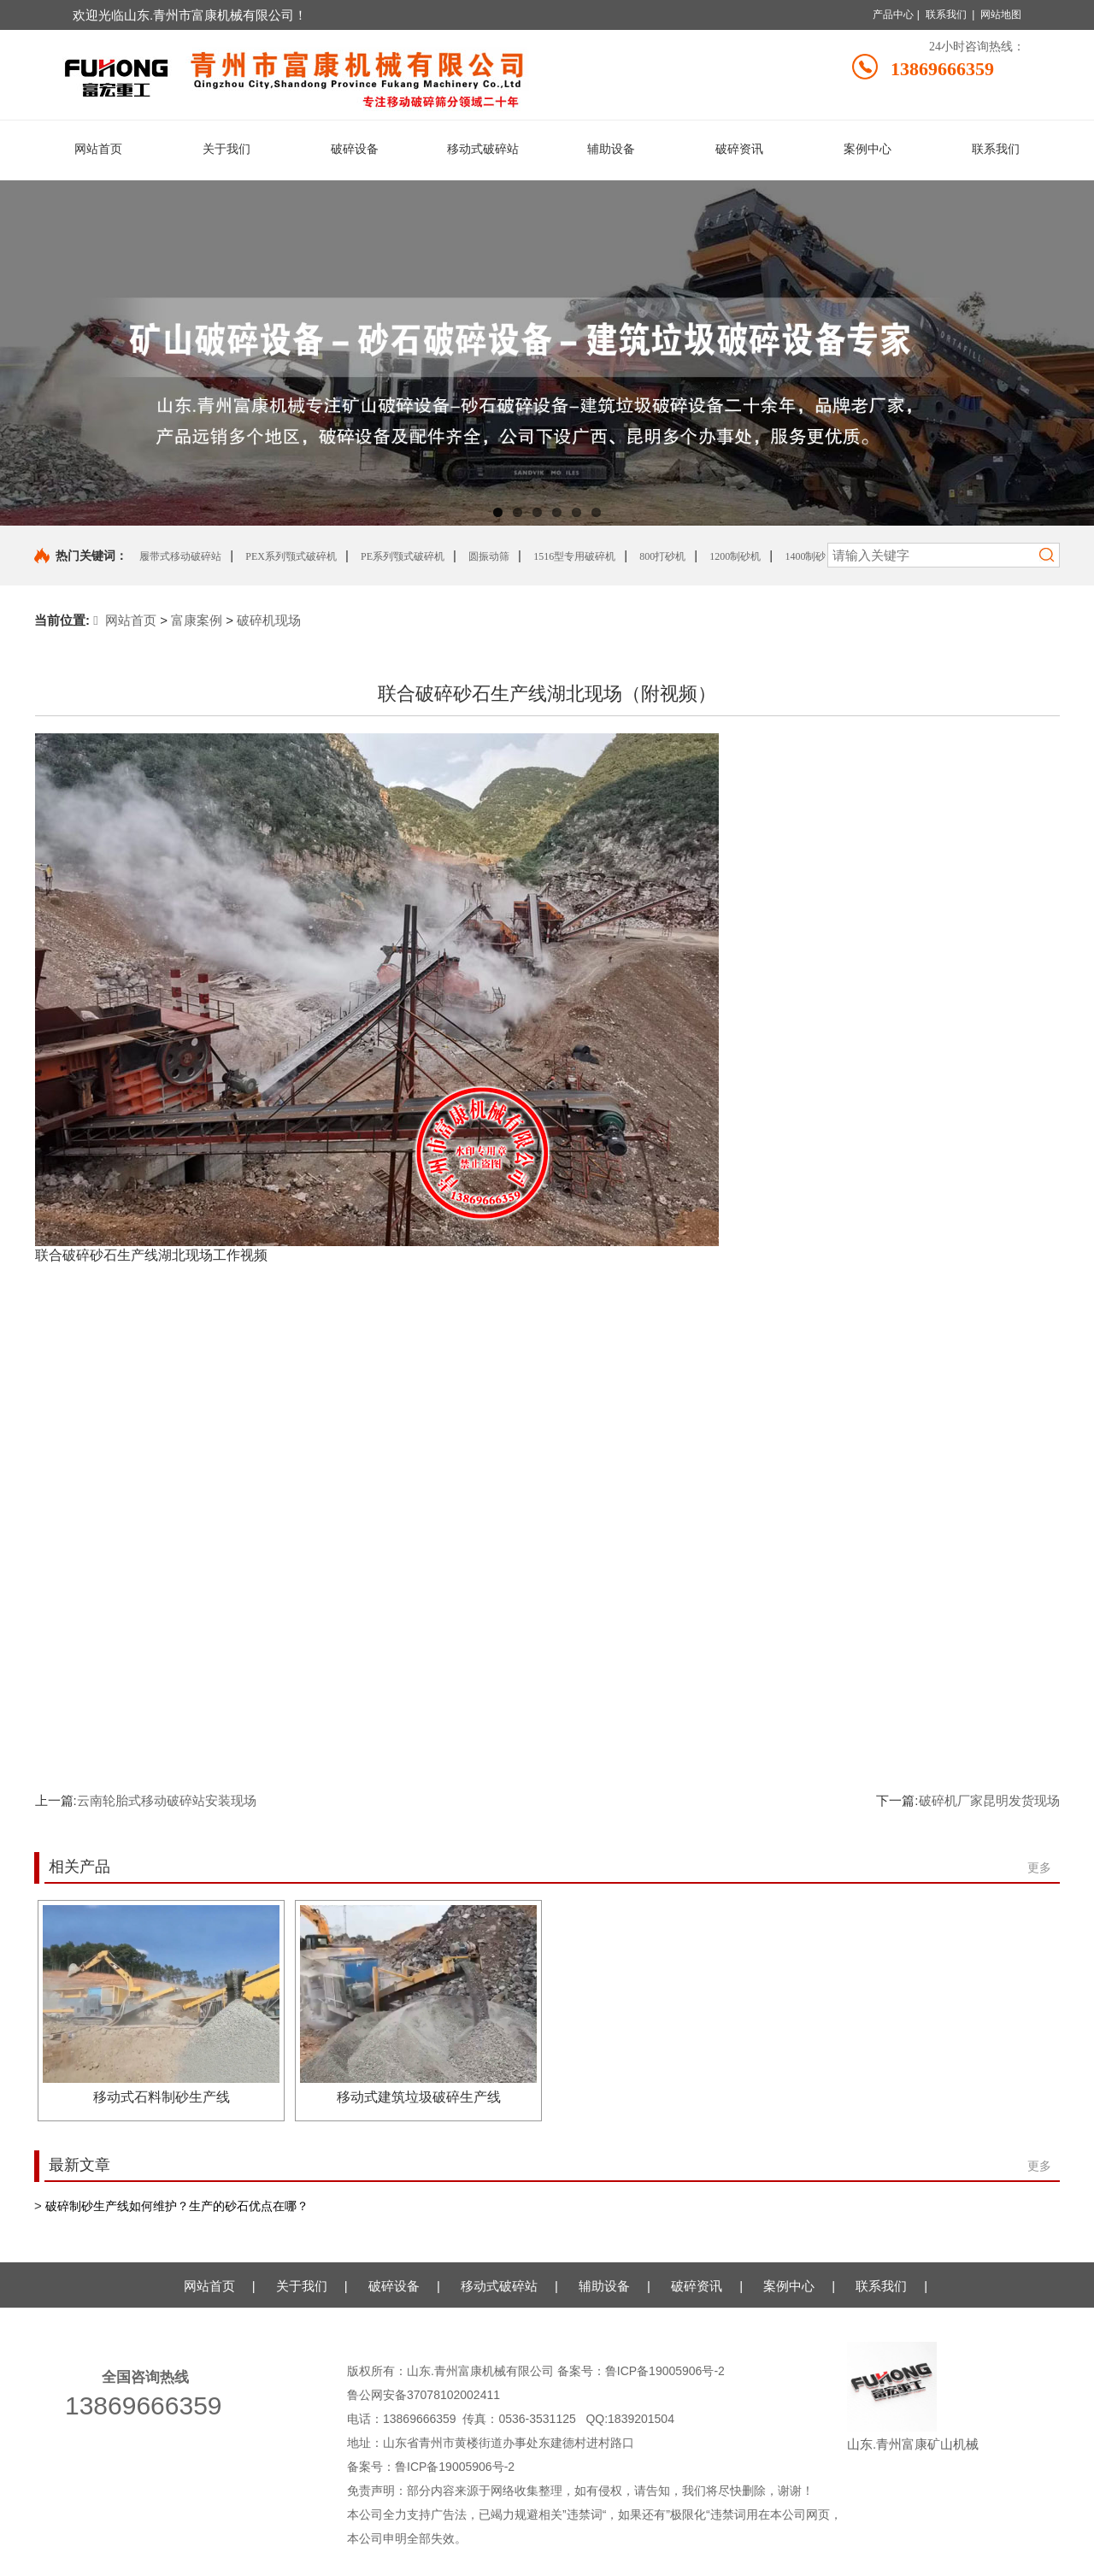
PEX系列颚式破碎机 (291, 556)
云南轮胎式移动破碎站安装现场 (166, 1800)
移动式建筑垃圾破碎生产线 (419, 2097)
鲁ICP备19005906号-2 (666, 2371)
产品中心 (893, 15)
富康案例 (196, 620)
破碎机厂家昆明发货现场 (989, 1800)
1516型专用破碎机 (574, 556)
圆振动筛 (488, 556)
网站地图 (1000, 15)
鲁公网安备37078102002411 (423, 2395)
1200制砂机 (735, 556)
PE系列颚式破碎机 (402, 556)
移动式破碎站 (499, 2286)
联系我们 (946, 15)
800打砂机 (662, 556)
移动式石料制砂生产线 (161, 2097)
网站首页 (124, 620)
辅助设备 (604, 2286)
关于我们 (301, 2286)
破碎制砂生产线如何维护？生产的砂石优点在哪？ (177, 2206)
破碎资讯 (696, 2286)
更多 (1039, 1867)
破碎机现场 (269, 620)
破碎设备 (394, 2286)
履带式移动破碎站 (180, 556)
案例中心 (789, 2286)
